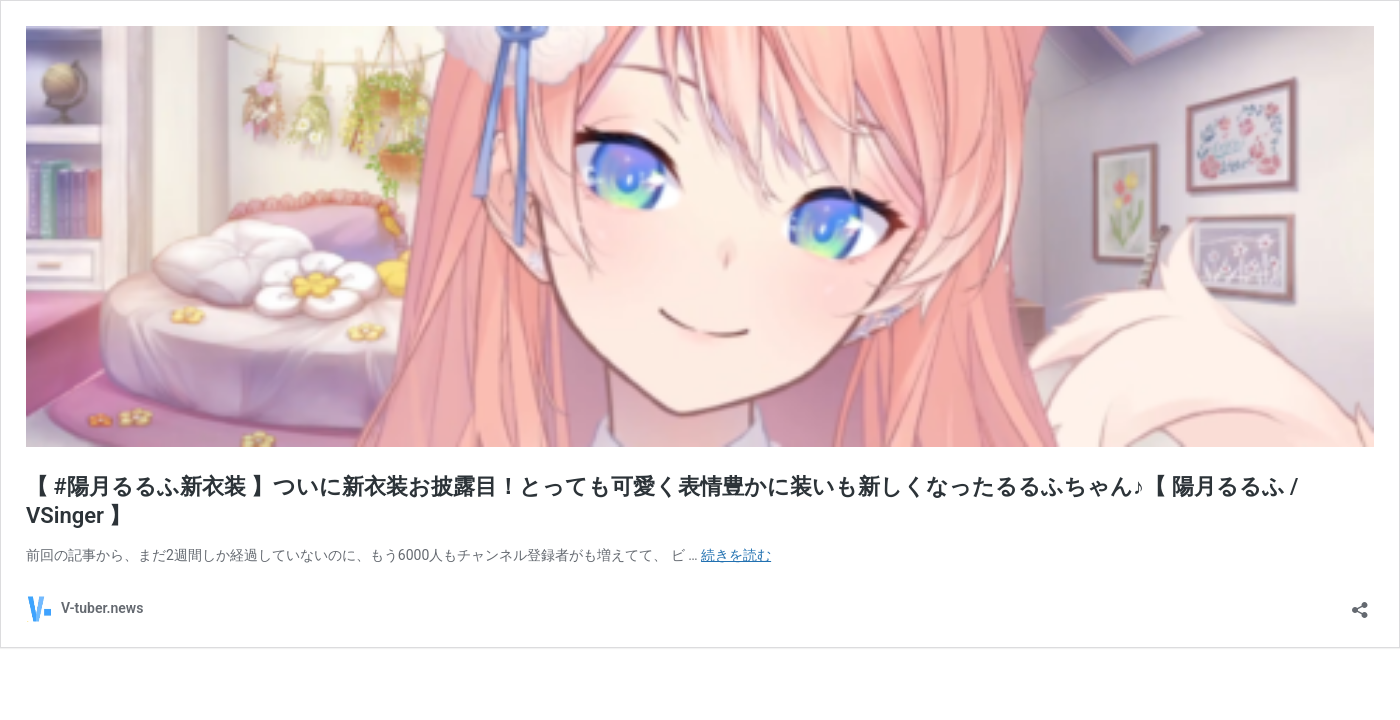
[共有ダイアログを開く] (1360, 603)
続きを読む (736, 555)
